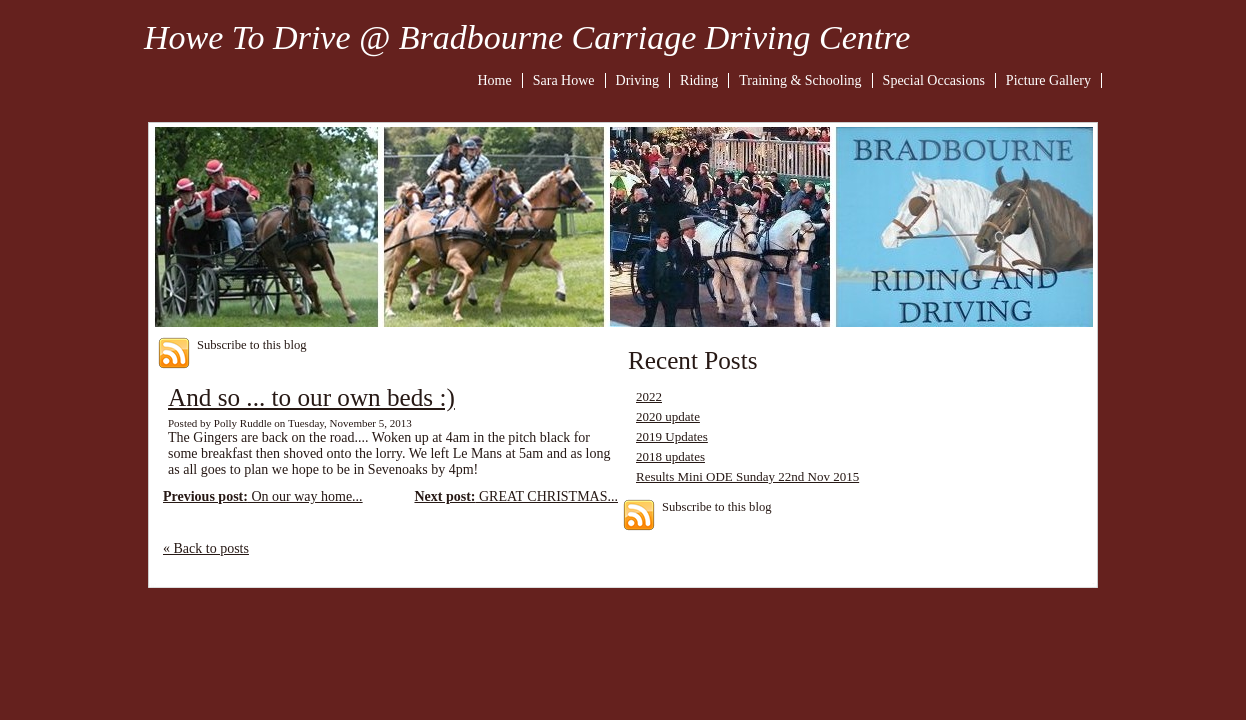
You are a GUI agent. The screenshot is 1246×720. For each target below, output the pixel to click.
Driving (638, 80)
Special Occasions (934, 80)
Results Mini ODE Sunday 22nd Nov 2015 (747, 476)
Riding (699, 80)
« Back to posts (206, 548)
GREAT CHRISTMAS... (516, 496)
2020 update (668, 416)
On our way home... (263, 496)
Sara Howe (564, 80)
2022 (649, 396)
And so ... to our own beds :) (311, 397)
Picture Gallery (1048, 80)
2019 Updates (672, 436)
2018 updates (670, 456)
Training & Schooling (800, 80)
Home (495, 80)
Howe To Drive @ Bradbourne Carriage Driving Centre (527, 37)
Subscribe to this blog (252, 345)
